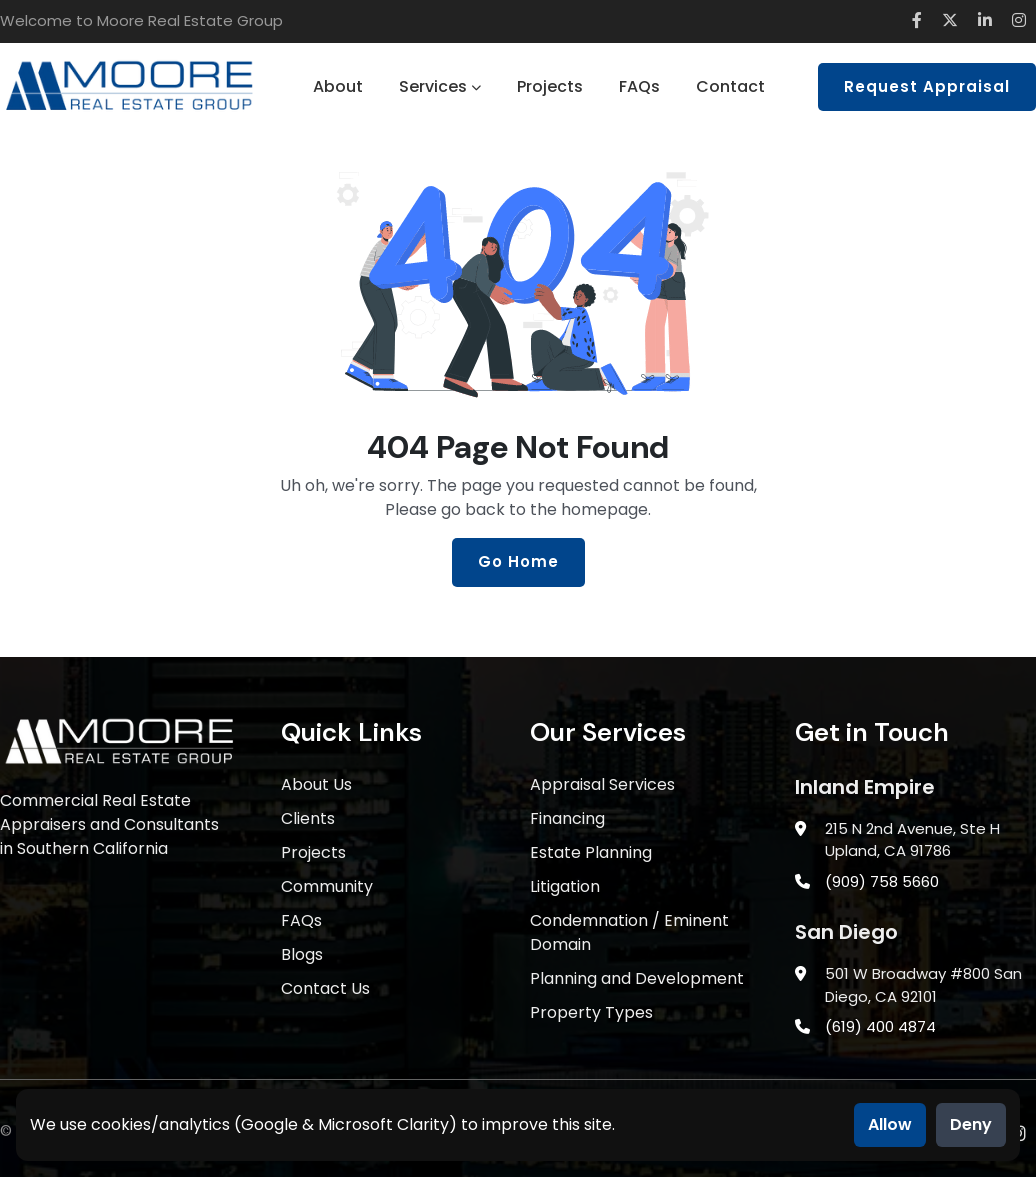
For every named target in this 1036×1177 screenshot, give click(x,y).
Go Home (518, 561)
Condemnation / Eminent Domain (629, 932)
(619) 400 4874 (880, 1026)
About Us (316, 784)
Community (327, 886)
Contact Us (325, 988)
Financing (567, 818)
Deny (971, 1124)
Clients (308, 818)
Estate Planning (591, 852)
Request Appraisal (927, 86)
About (338, 86)
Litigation (565, 886)
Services (440, 86)
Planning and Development (637, 978)
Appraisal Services (602, 784)
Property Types (591, 1012)
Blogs (302, 954)
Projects (550, 86)
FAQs (639, 86)
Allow (890, 1124)
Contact (730, 86)
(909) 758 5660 (882, 881)
